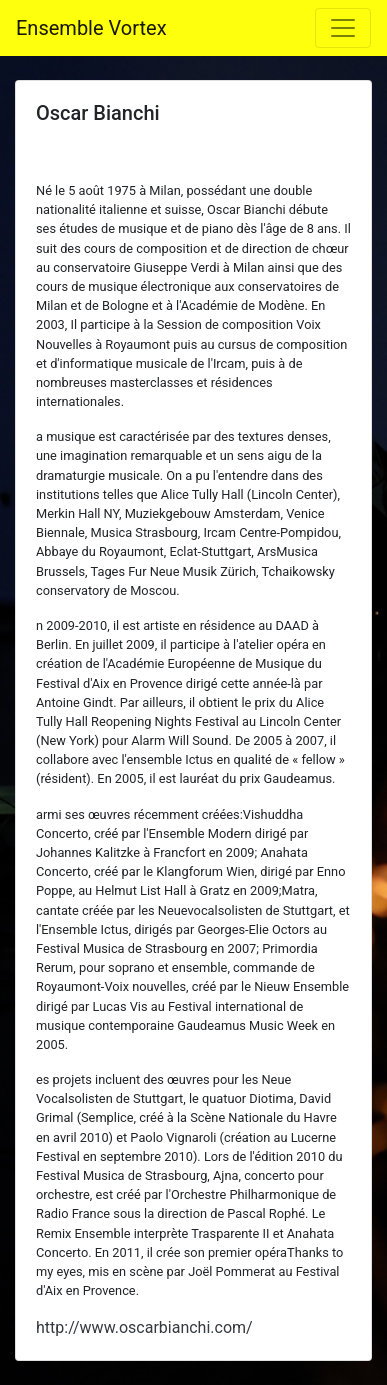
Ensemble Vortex (91, 28)
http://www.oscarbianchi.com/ (144, 1327)
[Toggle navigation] (343, 28)
